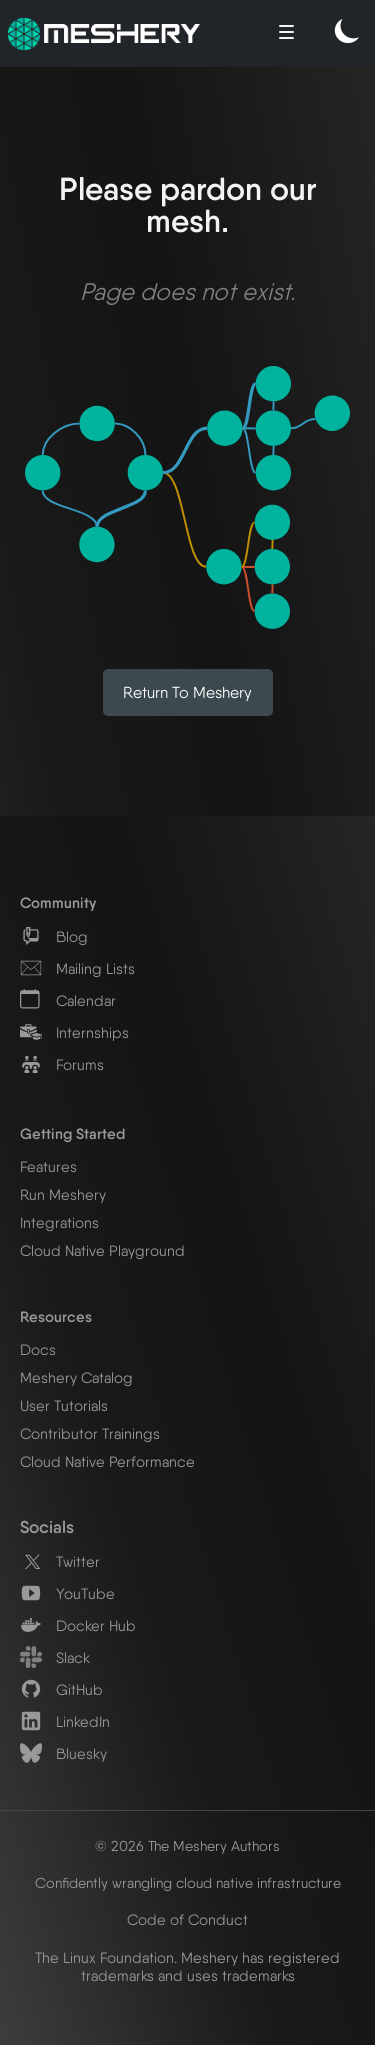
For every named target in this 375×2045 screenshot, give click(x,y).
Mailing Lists (77, 969)
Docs (38, 1350)
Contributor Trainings (90, 1434)
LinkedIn (65, 1722)
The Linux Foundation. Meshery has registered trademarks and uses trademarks (187, 1967)
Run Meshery (63, 1195)
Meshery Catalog (76, 1378)
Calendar (68, 1001)
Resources (56, 1316)
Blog (54, 937)
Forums (62, 1065)
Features (48, 1167)
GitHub (61, 1690)
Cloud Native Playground (102, 1251)
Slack (55, 1658)
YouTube (67, 1594)
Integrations (59, 1223)
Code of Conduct (187, 1920)
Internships (74, 1033)
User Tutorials (64, 1406)
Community (58, 902)
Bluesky (63, 1754)
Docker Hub (78, 1626)
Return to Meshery (187, 692)
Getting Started (72, 1133)
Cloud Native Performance (107, 1462)
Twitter (60, 1562)
